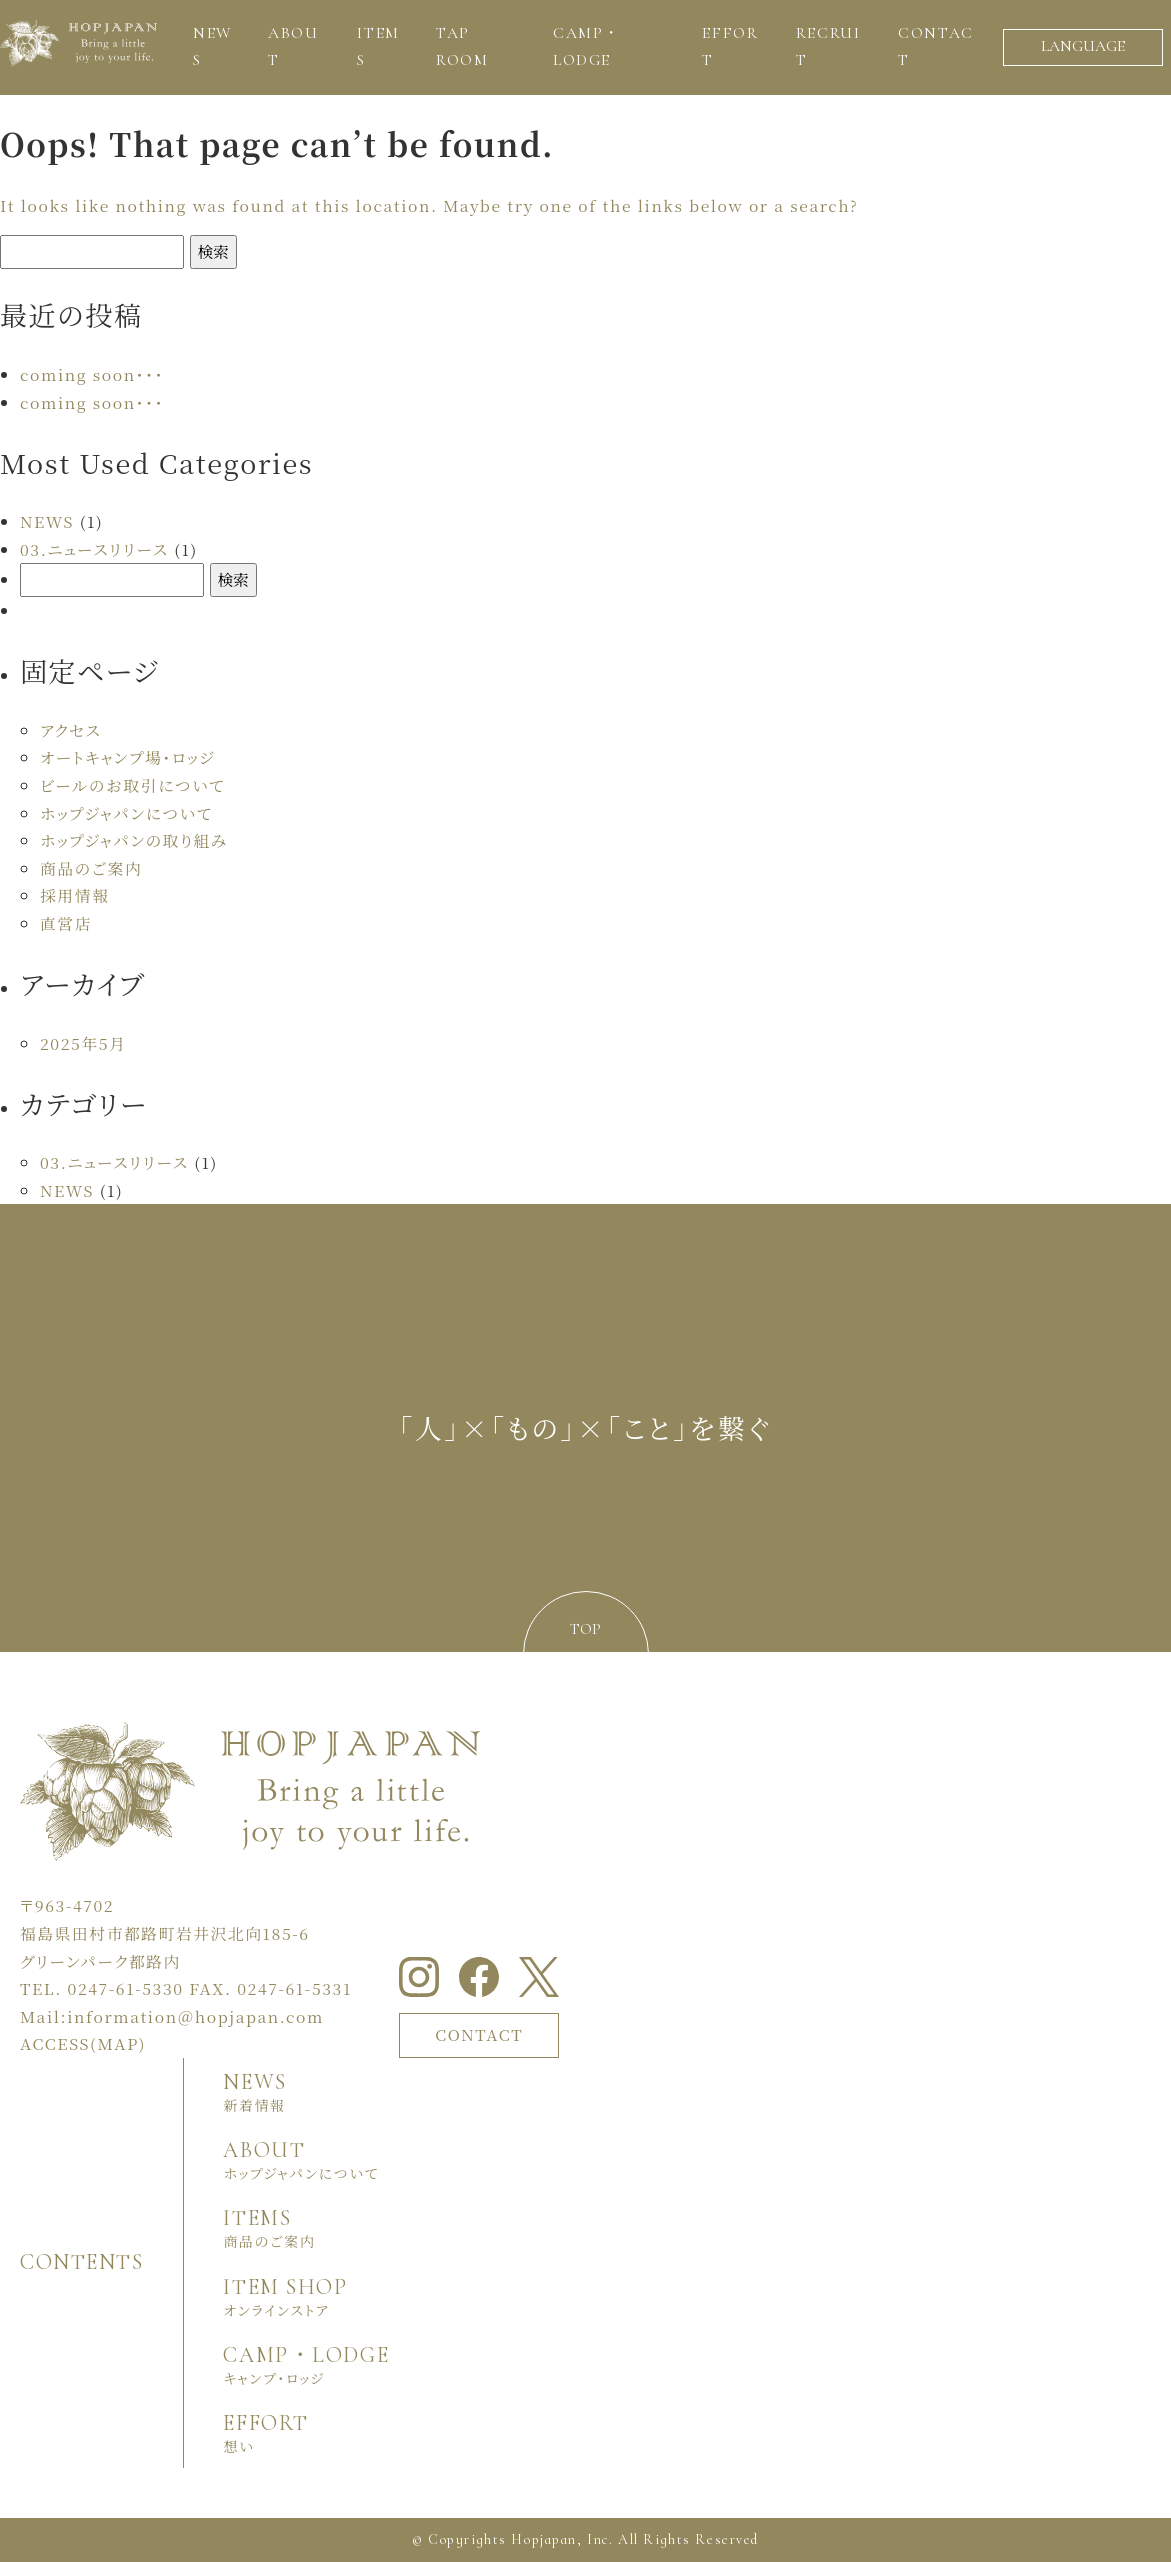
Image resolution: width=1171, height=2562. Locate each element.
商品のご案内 (91, 868)
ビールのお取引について (132, 785)
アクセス (70, 730)
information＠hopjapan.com (195, 2016)
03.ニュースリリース (94, 549)
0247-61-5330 (126, 1988)
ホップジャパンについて (126, 813)
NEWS (47, 521)
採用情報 (74, 895)
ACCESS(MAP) (83, 2043)
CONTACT (479, 2034)
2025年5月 (83, 1043)
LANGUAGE (1083, 46)
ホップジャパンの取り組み (134, 840)
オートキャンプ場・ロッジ (127, 757)
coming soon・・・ (92, 374)
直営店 (66, 923)
